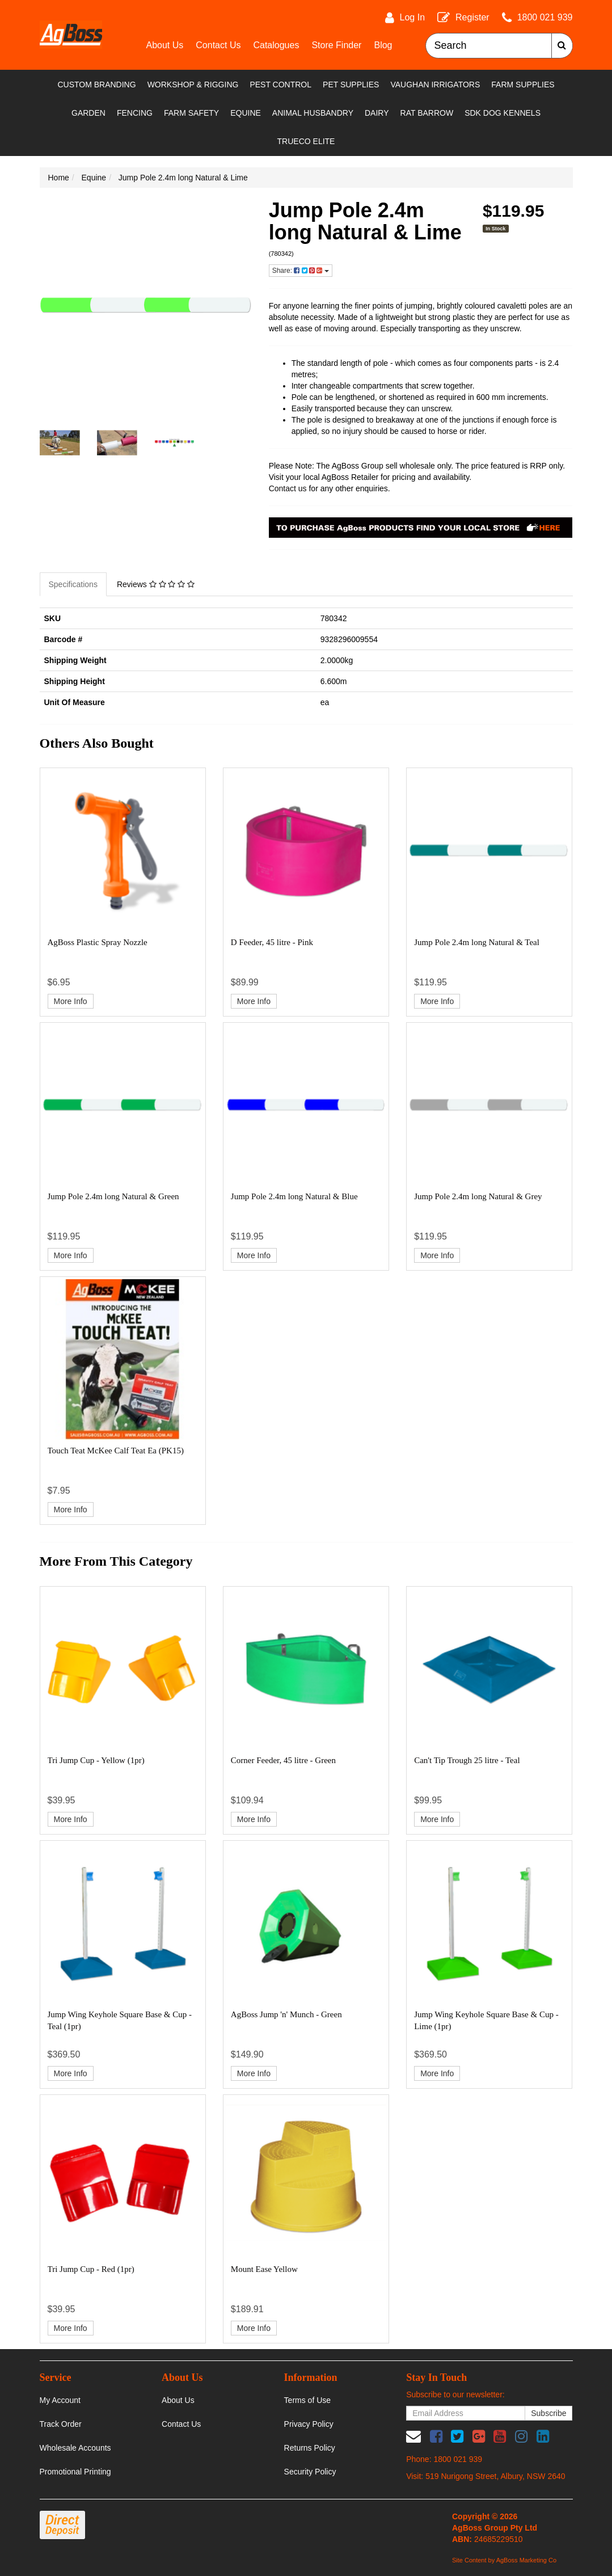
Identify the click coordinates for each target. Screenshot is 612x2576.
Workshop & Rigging (193, 84)
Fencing (135, 112)
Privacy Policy (309, 2424)
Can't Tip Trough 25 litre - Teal (467, 1760)
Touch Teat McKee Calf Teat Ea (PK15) (116, 1450)
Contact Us (218, 45)
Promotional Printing (75, 2471)
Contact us (288, 488)
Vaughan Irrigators (435, 84)
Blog (383, 45)
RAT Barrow (427, 112)
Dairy (377, 112)
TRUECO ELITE (306, 141)
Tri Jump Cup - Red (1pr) (91, 2269)
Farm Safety (191, 112)
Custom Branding (96, 84)
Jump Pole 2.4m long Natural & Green (113, 1196)
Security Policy (310, 2471)
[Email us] (413, 2436)
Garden (88, 112)
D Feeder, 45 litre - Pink (272, 942)
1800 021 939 (545, 17)
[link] (436, 2436)
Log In (412, 17)
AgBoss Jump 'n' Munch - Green (286, 2014)
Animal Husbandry (312, 112)
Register (472, 17)
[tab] (74, 584)
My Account (60, 2400)
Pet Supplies (351, 84)
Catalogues (276, 45)
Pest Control (280, 84)
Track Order (61, 2424)
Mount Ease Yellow (264, 2269)
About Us (165, 45)
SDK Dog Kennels (503, 112)
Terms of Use (307, 2400)
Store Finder (336, 45)
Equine (245, 112)
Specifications (73, 584)
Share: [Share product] (300, 271)
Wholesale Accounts (75, 2447)
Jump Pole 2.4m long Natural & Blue (294, 1196)
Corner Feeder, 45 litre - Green (283, 1760)
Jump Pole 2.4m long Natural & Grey (478, 1196)
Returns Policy (309, 2447)
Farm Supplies (522, 84)
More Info (70, 1001)
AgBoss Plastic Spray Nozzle (97, 942)
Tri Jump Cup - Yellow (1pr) (96, 1760)
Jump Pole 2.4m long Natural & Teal (476, 942)
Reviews (156, 584)
